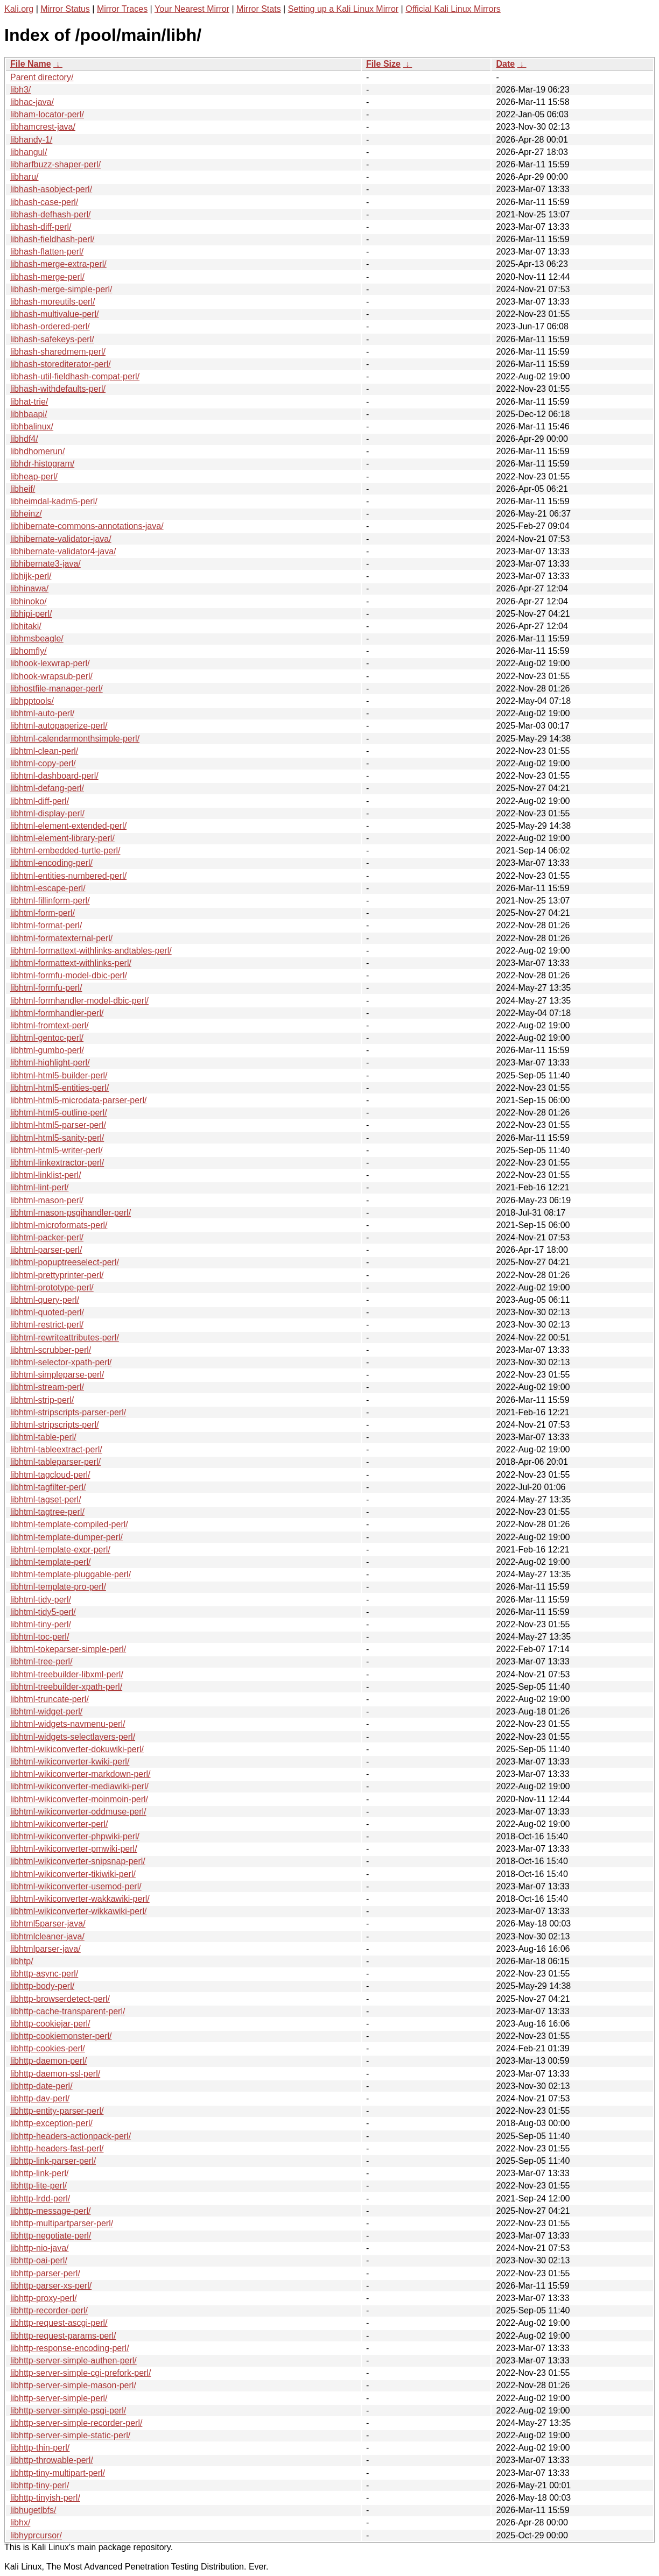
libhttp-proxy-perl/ (43, 2298)
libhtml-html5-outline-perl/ (58, 1112)
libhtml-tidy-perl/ (40, 1599)
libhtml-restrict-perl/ (46, 1324)
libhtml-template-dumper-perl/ (66, 1537)
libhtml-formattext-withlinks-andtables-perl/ (91, 950)
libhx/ (20, 2522)
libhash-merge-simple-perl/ (61, 289)
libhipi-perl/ (31, 613)
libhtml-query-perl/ (44, 1299)
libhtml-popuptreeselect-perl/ (64, 1262)
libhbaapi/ (28, 414)
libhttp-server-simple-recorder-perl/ (76, 2422)
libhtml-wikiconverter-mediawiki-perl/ (79, 1786)
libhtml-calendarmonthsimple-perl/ (74, 738)
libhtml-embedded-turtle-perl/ (65, 850)
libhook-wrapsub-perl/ (51, 676)
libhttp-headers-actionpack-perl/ (70, 2136)
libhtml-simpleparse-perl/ (57, 1374)
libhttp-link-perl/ (39, 2173)
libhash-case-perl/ (44, 202)
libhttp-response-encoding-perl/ (69, 2348)
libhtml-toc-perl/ (39, 1636)
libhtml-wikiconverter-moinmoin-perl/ (79, 1799)
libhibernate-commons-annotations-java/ (87, 526)
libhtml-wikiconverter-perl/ (59, 1824)
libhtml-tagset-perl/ (45, 1499)
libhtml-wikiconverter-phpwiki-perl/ (74, 1836)
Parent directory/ (41, 77)
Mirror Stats (258, 8)
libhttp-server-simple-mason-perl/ (73, 2385)
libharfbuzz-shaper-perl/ (55, 164)
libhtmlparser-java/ (45, 1948)
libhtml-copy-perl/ (43, 763)
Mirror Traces (122, 8)
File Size (383, 63)
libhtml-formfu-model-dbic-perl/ (68, 975)
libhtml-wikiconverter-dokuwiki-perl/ (77, 1749)
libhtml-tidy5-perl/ (43, 1612)
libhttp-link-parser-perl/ (53, 2160)
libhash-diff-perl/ (41, 226)
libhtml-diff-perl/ (39, 801)
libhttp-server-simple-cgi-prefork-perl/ (80, 2372)
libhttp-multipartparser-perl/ (61, 2223)
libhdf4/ (24, 438)
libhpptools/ (32, 700)
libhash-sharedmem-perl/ (58, 351)
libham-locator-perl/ (47, 114)
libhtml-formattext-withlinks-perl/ (70, 963)
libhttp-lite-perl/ (38, 2185)
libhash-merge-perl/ (47, 276)
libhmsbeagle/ (37, 638)
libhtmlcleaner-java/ (47, 1936)
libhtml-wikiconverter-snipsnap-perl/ (77, 1861)
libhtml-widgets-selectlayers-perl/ (72, 1736)
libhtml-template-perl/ (50, 1561)
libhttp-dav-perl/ (39, 2098)
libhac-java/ (32, 102)
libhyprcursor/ (36, 2535)
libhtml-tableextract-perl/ (56, 1449)
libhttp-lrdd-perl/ (40, 2198)
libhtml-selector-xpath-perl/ (61, 1362)
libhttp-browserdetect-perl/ (60, 1998)
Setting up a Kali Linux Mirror (343, 8)
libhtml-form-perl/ (42, 913)
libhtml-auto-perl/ (42, 713)
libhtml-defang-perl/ (47, 788)
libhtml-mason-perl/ (46, 1200)
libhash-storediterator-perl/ (60, 364)
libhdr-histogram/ (42, 463)
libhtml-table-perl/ (43, 1437)
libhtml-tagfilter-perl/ (48, 1487)
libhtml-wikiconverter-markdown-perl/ (80, 1774)
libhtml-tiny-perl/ (40, 1624)
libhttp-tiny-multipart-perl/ (57, 2473)
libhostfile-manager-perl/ (56, 688)
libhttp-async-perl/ (44, 1973)
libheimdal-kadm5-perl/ (53, 501)
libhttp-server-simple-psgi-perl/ (68, 2410)
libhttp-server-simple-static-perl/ (70, 2435)
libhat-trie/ (29, 401)
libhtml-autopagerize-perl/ (59, 725)
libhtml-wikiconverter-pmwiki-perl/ (73, 1848)
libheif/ (22, 488)
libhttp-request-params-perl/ (63, 2335)
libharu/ (24, 176)
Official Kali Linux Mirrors (453, 8)
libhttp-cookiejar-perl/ (50, 2023)
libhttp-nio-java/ (39, 2248)
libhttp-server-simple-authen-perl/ (73, 2360)
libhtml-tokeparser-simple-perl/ (68, 1649)
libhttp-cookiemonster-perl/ (61, 2036)
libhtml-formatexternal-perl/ (61, 938)
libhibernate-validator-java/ (60, 539)
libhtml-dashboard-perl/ (54, 775)
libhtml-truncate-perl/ (49, 1699)
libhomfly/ (28, 650)
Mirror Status (65, 8)
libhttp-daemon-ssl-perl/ (55, 2073)
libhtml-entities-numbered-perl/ (68, 875)
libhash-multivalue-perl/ (54, 314)
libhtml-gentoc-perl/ (46, 1037)
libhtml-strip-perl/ (42, 1400)
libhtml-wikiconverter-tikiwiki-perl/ (73, 1874)
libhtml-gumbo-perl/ (47, 1050)
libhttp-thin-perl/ (39, 2447)
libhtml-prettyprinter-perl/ (56, 1275)
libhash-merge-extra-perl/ (58, 264)
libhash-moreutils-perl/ (52, 301)
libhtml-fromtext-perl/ (49, 1025)
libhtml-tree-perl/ (41, 1661)
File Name (30, 63)
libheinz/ (26, 513)
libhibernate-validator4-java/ (63, 551)
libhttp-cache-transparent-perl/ (67, 2011)
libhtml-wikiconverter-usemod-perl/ (76, 1886)
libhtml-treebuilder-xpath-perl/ (66, 1686)
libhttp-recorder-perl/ (49, 2310)
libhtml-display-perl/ (47, 813)
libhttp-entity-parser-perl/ (56, 2110)
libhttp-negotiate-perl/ (50, 2235)
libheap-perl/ (34, 476)
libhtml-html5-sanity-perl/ (57, 1137)
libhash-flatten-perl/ (46, 251)
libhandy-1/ (31, 139)
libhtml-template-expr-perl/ (60, 1549)
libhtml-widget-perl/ (46, 1711)
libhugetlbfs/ (33, 2510)
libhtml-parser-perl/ (46, 1249)
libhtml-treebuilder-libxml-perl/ (66, 1674)
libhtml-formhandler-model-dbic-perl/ (79, 1000)
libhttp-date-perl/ (41, 2086)
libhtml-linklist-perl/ (45, 1175)
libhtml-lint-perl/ (39, 1187)
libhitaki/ (25, 626)
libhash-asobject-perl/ (51, 189)
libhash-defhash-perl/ (50, 214)
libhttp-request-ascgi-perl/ (59, 2322)
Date (505, 63)
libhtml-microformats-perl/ (58, 1225)
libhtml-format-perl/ (46, 925)
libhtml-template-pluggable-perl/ (70, 1574)
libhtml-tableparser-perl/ (55, 1461)
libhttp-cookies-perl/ (47, 2048)
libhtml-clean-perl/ (44, 751)
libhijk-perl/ (30, 576)
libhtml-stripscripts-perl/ (54, 1424)
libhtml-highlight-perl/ (50, 1062)
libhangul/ (28, 152)
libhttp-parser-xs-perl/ (51, 2285)
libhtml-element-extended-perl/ (68, 825)
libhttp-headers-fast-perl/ (56, 2148)
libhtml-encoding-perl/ (51, 862)
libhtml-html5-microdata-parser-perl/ (78, 1100)
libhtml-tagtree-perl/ (47, 1511)
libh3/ (20, 89)
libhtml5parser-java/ (48, 1923)
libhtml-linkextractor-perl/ (57, 1162)
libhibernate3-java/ (45, 563)
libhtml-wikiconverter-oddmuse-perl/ (78, 1811)
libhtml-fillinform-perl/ (50, 900)
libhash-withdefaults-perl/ (58, 388)
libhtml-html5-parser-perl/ (58, 1125)
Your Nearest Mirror (192, 8)
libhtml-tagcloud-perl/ (50, 1474)
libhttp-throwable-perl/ (51, 2460)
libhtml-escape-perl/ (48, 888)
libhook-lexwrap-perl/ (50, 663)
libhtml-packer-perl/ (46, 1237)
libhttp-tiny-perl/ (39, 2485)
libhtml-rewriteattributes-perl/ (64, 1337)
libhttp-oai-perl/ (38, 2260)
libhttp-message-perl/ (50, 2210)
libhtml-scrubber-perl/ (50, 1349)
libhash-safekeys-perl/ (52, 339)
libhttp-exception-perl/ (51, 2123)
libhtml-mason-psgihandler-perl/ (70, 1212)
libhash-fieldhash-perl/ (52, 239)
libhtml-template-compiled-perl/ (69, 1524)
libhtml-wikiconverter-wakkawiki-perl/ (80, 1898)
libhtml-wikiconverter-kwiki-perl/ (69, 1761)
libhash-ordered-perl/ (50, 326)
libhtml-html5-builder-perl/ (59, 1075)
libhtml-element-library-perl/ (62, 838)
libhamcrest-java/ (42, 126)
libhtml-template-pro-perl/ (58, 1586)
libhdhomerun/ (37, 451)
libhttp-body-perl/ (42, 1986)
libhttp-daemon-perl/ (48, 2060)
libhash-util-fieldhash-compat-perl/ (74, 376)
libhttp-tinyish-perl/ (45, 2497)
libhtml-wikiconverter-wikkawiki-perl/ (78, 1911)
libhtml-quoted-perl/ (47, 1312)
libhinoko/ (28, 601)
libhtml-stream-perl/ (47, 1387)
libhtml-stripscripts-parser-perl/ (68, 1412)
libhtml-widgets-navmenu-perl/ (67, 1723)
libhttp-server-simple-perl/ (59, 2398)
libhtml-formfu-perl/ (46, 987)
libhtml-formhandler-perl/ (56, 1013)
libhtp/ (21, 1961)
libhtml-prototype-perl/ (52, 1287)
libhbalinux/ (31, 426)
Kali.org (18, 8)
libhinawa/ (29, 588)
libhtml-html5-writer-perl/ (56, 1150)
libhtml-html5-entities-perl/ (59, 1087)
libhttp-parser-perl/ (45, 2273)
